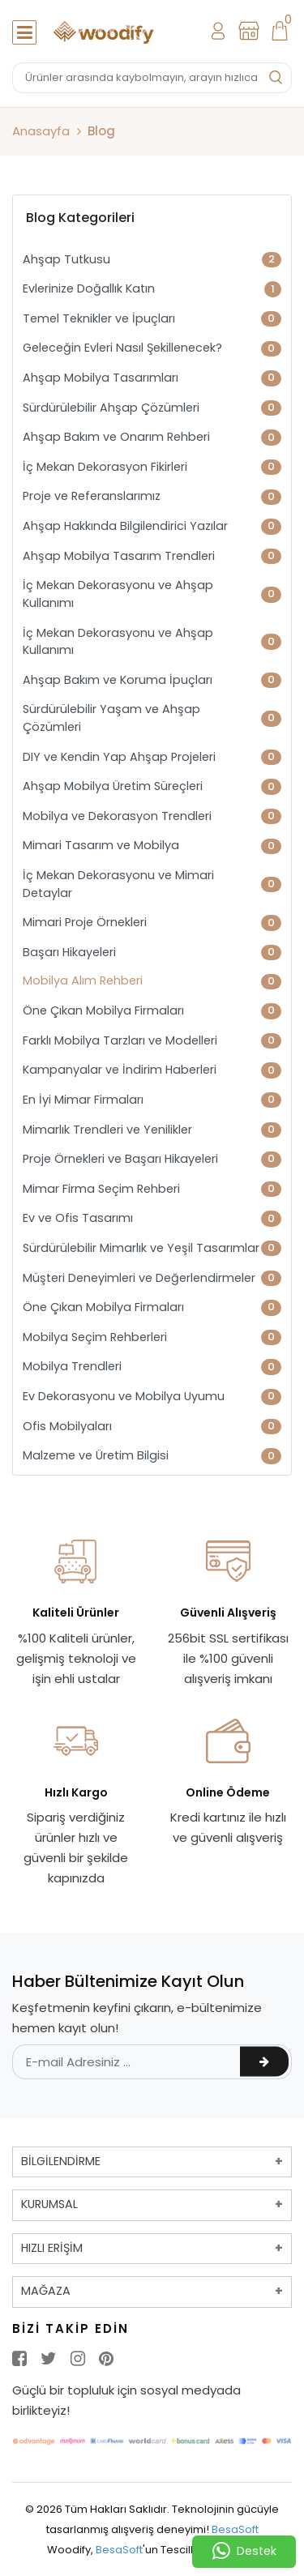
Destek (244, 2551)
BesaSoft (235, 2529)
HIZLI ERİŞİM (52, 2248)
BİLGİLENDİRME (61, 2161)
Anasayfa (41, 130)
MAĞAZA (46, 2291)
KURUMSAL (49, 2204)
